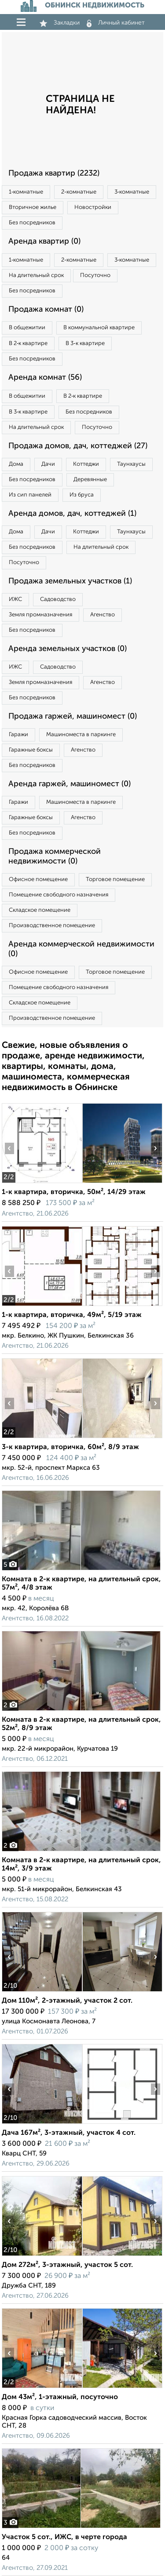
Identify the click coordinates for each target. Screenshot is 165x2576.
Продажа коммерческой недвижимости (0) (54, 856)
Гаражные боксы (31, 750)
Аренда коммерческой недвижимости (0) (81, 949)
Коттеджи (86, 464)
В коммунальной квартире (99, 328)
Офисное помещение (38, 879)
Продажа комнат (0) (46, 309)
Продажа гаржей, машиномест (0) (72, 716)
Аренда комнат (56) (45, 377)
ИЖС (15, 599)
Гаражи (18, 735)
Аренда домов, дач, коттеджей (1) (72, 514)
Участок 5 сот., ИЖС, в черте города (64, 2537)
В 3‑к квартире (85, 343)
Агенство (102, 615)
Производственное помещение (52, 925)
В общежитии (27, 328)
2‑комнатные (78, 192)
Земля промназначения (40, 615)
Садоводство (58, 599)
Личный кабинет (116, 23)
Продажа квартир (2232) (53, 173)
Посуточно (95, 275)
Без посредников (32, 223)
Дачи (48, 464)
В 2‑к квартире (28, 343)
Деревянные (90, 479)
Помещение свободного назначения (58, 895)
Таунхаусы (131, 464)
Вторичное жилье (32, 207)
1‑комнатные (26, 192)
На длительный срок (36, 275)
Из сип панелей (30, 495)
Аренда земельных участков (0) (67, 649)
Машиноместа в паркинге (81, 735)
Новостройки (92, 207)
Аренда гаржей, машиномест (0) (69, 784)
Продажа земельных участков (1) (70, 581)
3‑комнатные (131, 192)
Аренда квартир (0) (44, 241)
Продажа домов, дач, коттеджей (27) (77, 446)
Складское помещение (39, 910)
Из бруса (82, 495)
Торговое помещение (115, 879)
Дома (16, 464)
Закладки (60, 23)
